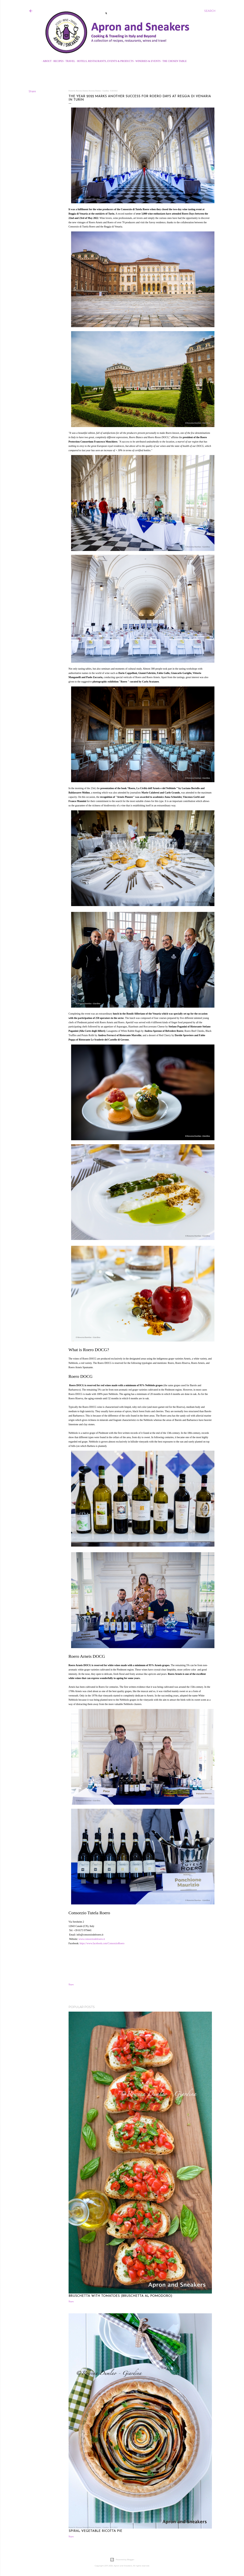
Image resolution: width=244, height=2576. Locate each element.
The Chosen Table (173, 61)
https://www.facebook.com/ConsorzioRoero (102, 1943)
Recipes (57, 61)
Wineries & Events (146, 61)
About (46, 61)
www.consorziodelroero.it (92, 1939)
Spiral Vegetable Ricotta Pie (95, 2531)
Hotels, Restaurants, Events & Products (104, 61)
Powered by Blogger (122, 2559)
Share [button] (32, 91)
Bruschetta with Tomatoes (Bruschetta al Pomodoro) (120, 2296)
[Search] (210, 11)
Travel (69, 61)
